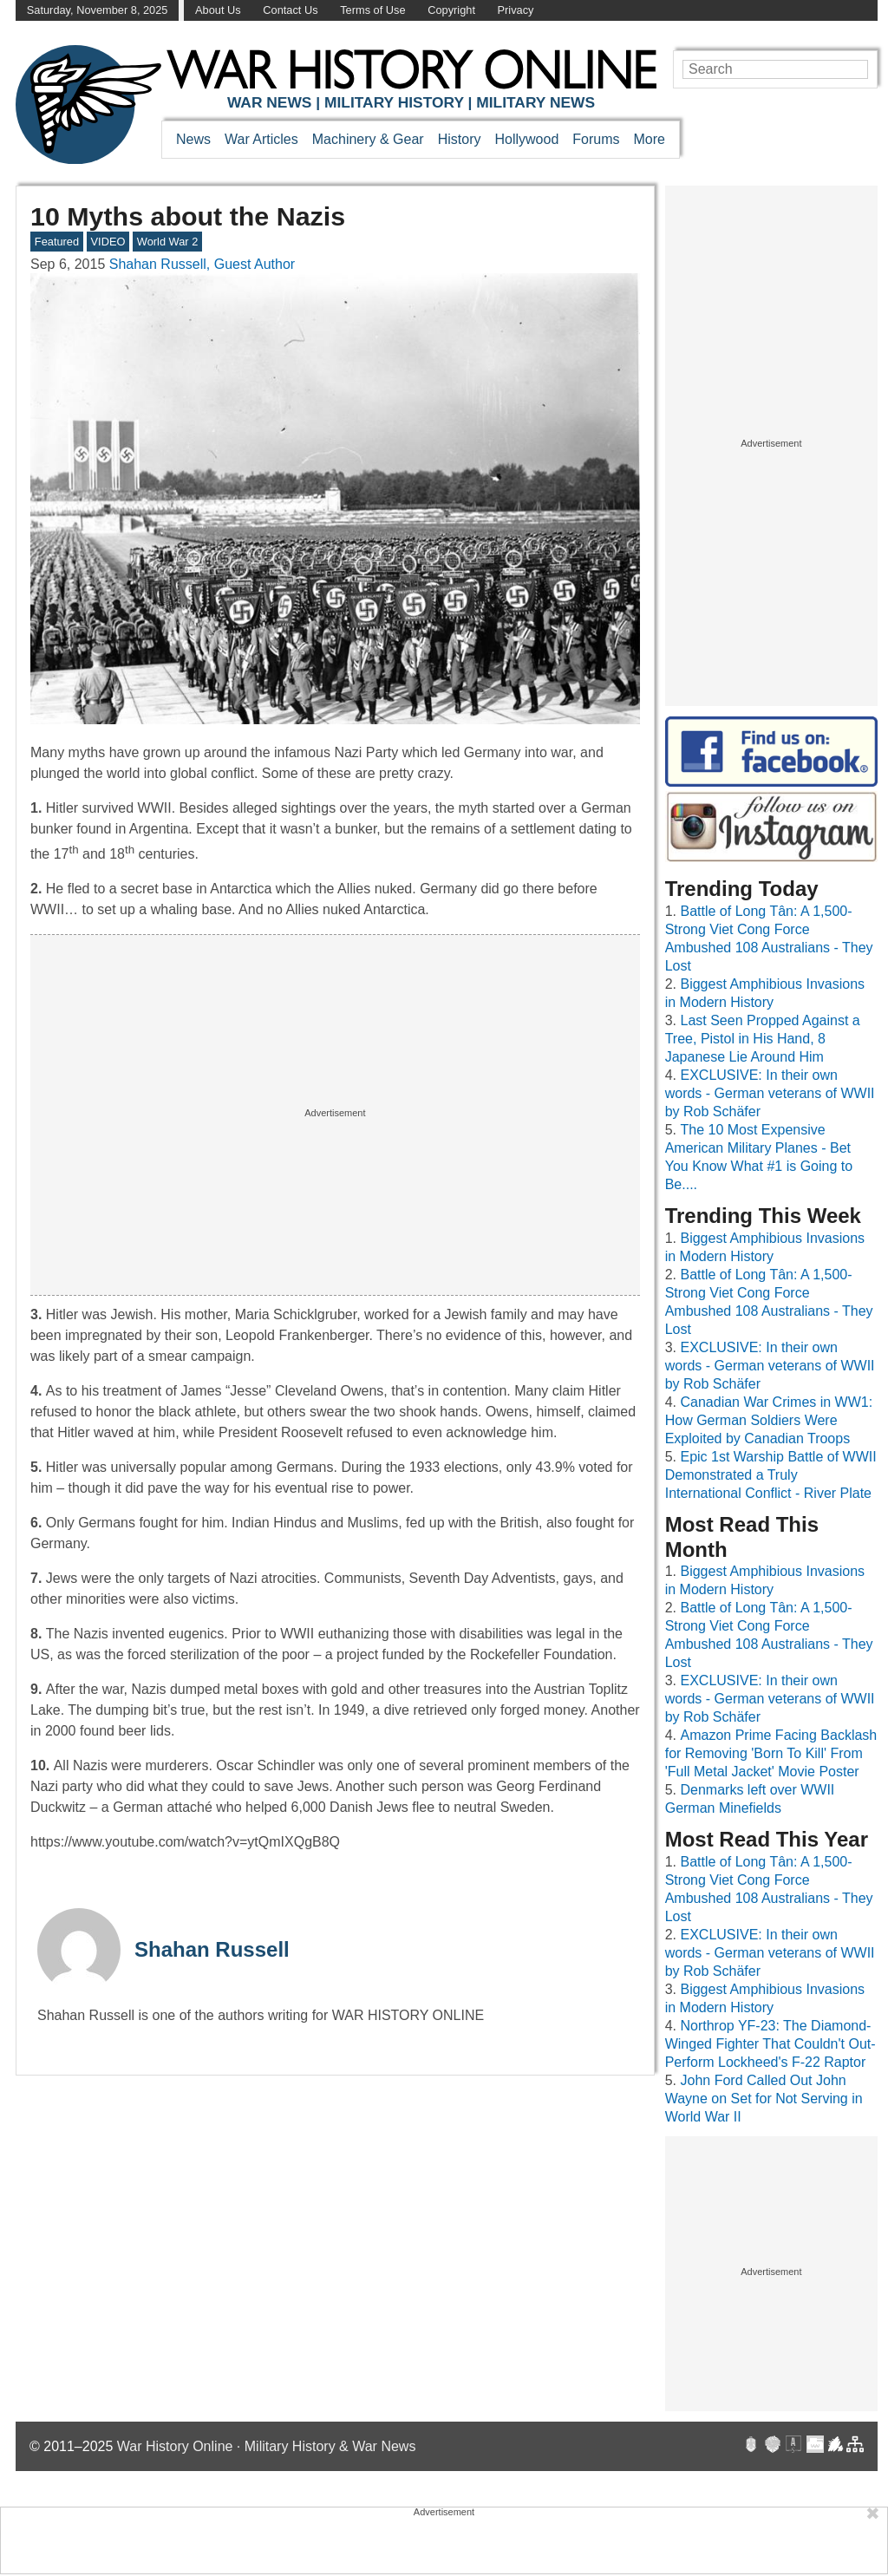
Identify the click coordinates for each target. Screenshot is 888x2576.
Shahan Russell (212, 1949)
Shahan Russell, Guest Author (202, 264)
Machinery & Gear (368, 139)
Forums (595, 139)
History (459, 139)
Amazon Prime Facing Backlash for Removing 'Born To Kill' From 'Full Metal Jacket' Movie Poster (771, 1753)
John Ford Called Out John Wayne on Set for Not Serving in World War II (764, 2098)
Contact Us (290, 9)
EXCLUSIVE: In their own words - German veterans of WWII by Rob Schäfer (770, 1093)
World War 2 (167, 241)
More (649, 139)
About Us (218, 9)
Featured (57, 241)
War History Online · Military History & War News (266, 2446)
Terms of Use (372, 9)
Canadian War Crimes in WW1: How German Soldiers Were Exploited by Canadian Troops (768, 1420)
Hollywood (526, 139)
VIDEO (108, 241)
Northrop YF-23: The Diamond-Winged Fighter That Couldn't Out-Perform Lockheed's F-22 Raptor (770, 2043)
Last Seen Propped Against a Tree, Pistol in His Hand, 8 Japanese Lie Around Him (762, 1038)
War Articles (261, 139)
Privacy (516, 9)
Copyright (451, 9)
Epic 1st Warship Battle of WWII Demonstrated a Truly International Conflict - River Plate (771, 1474)
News (193, 139)
